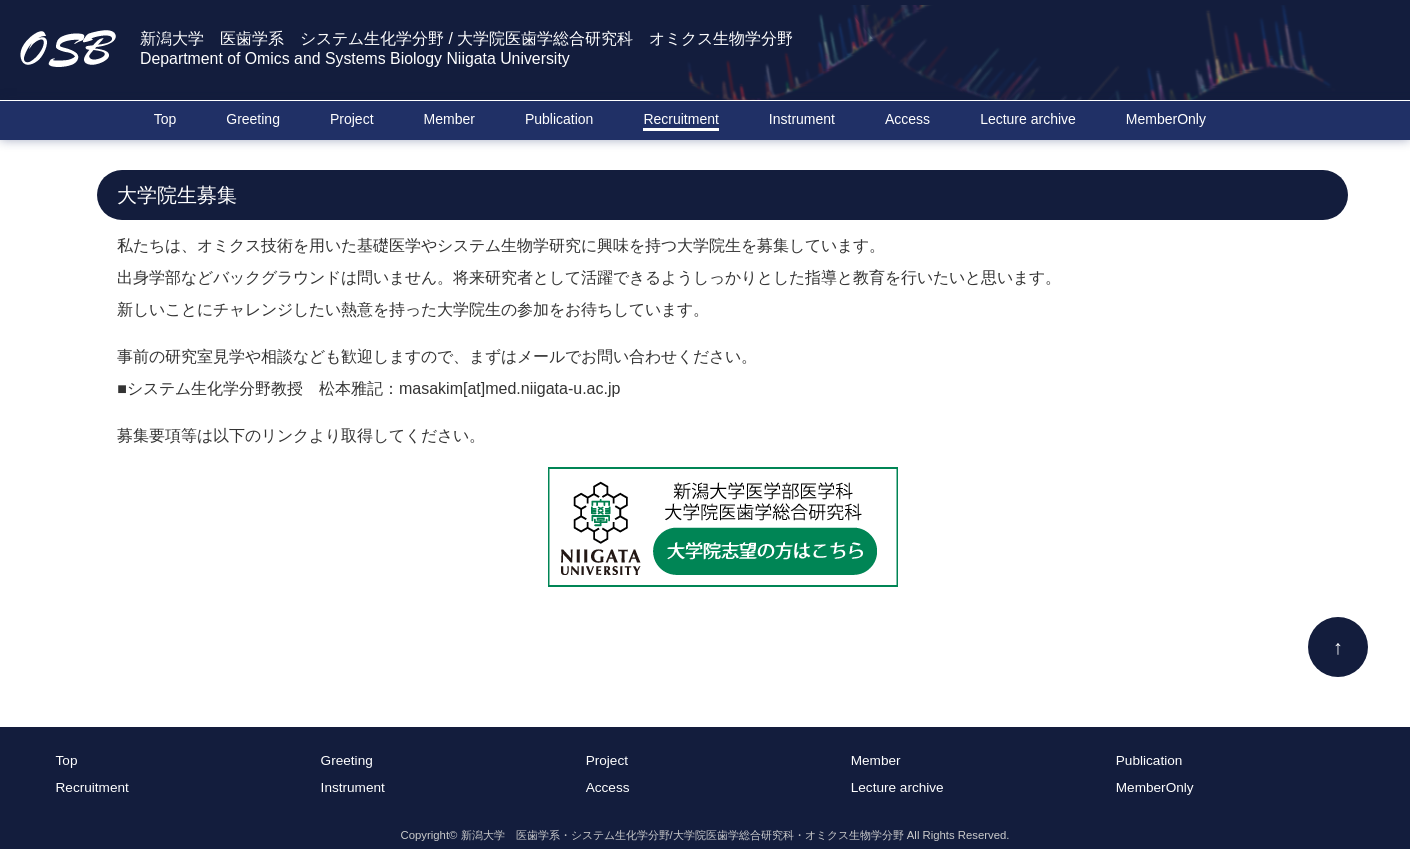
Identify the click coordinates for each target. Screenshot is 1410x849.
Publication (559, 119)
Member (449, 119)
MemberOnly (1166, 119)
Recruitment (680, 119)
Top (165, 119)
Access (907, 119)
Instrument (802, 119)
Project (352, 119)
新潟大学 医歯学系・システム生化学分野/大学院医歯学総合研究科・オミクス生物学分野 (682, 835)
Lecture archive (1028, 119)
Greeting (253, 119)
